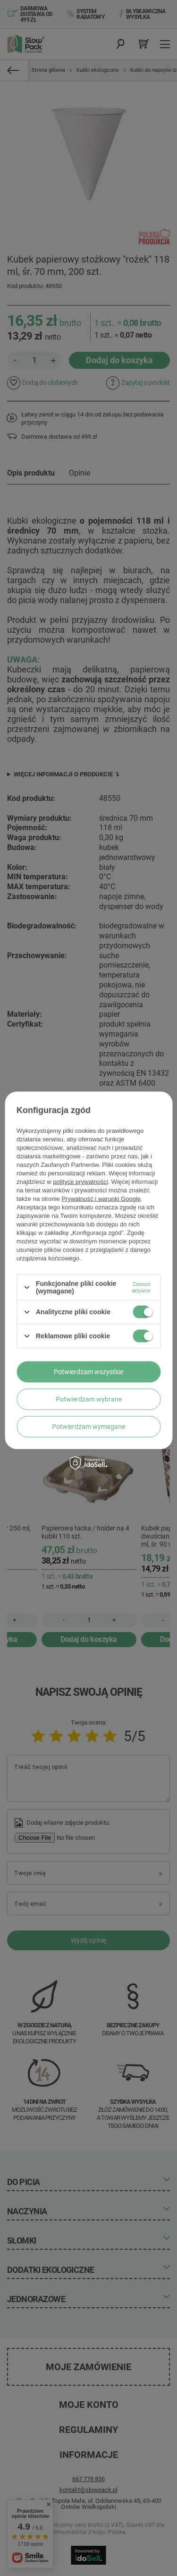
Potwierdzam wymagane (88, 1426)
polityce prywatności (80, 1181)
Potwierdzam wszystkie (88, 1372)
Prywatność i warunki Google (101, 1198)
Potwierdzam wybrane (89, 1399)
